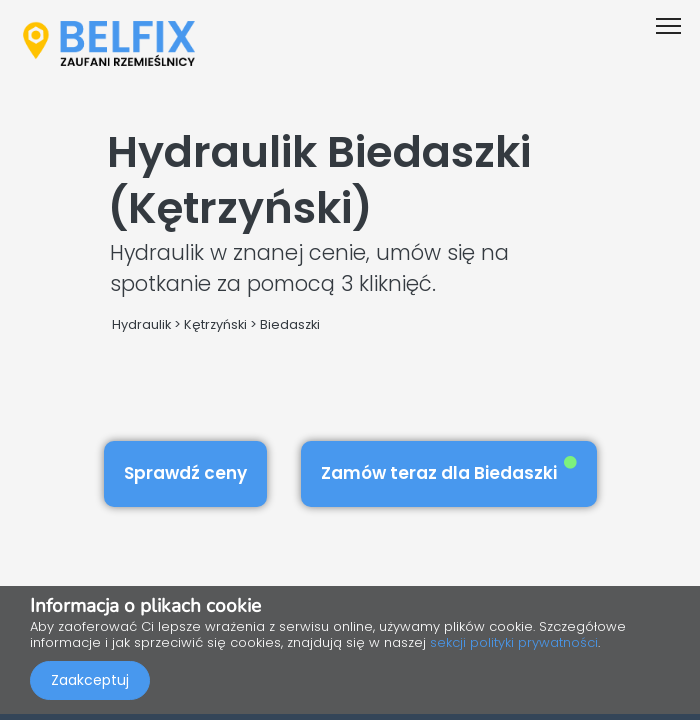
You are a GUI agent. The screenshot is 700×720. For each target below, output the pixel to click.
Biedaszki (290, 324)
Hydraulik (141, 324)
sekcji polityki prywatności (514, 642)
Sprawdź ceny (185, 473)
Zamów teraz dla (449, 470)
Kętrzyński (215, 324)
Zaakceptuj (90, 680)
